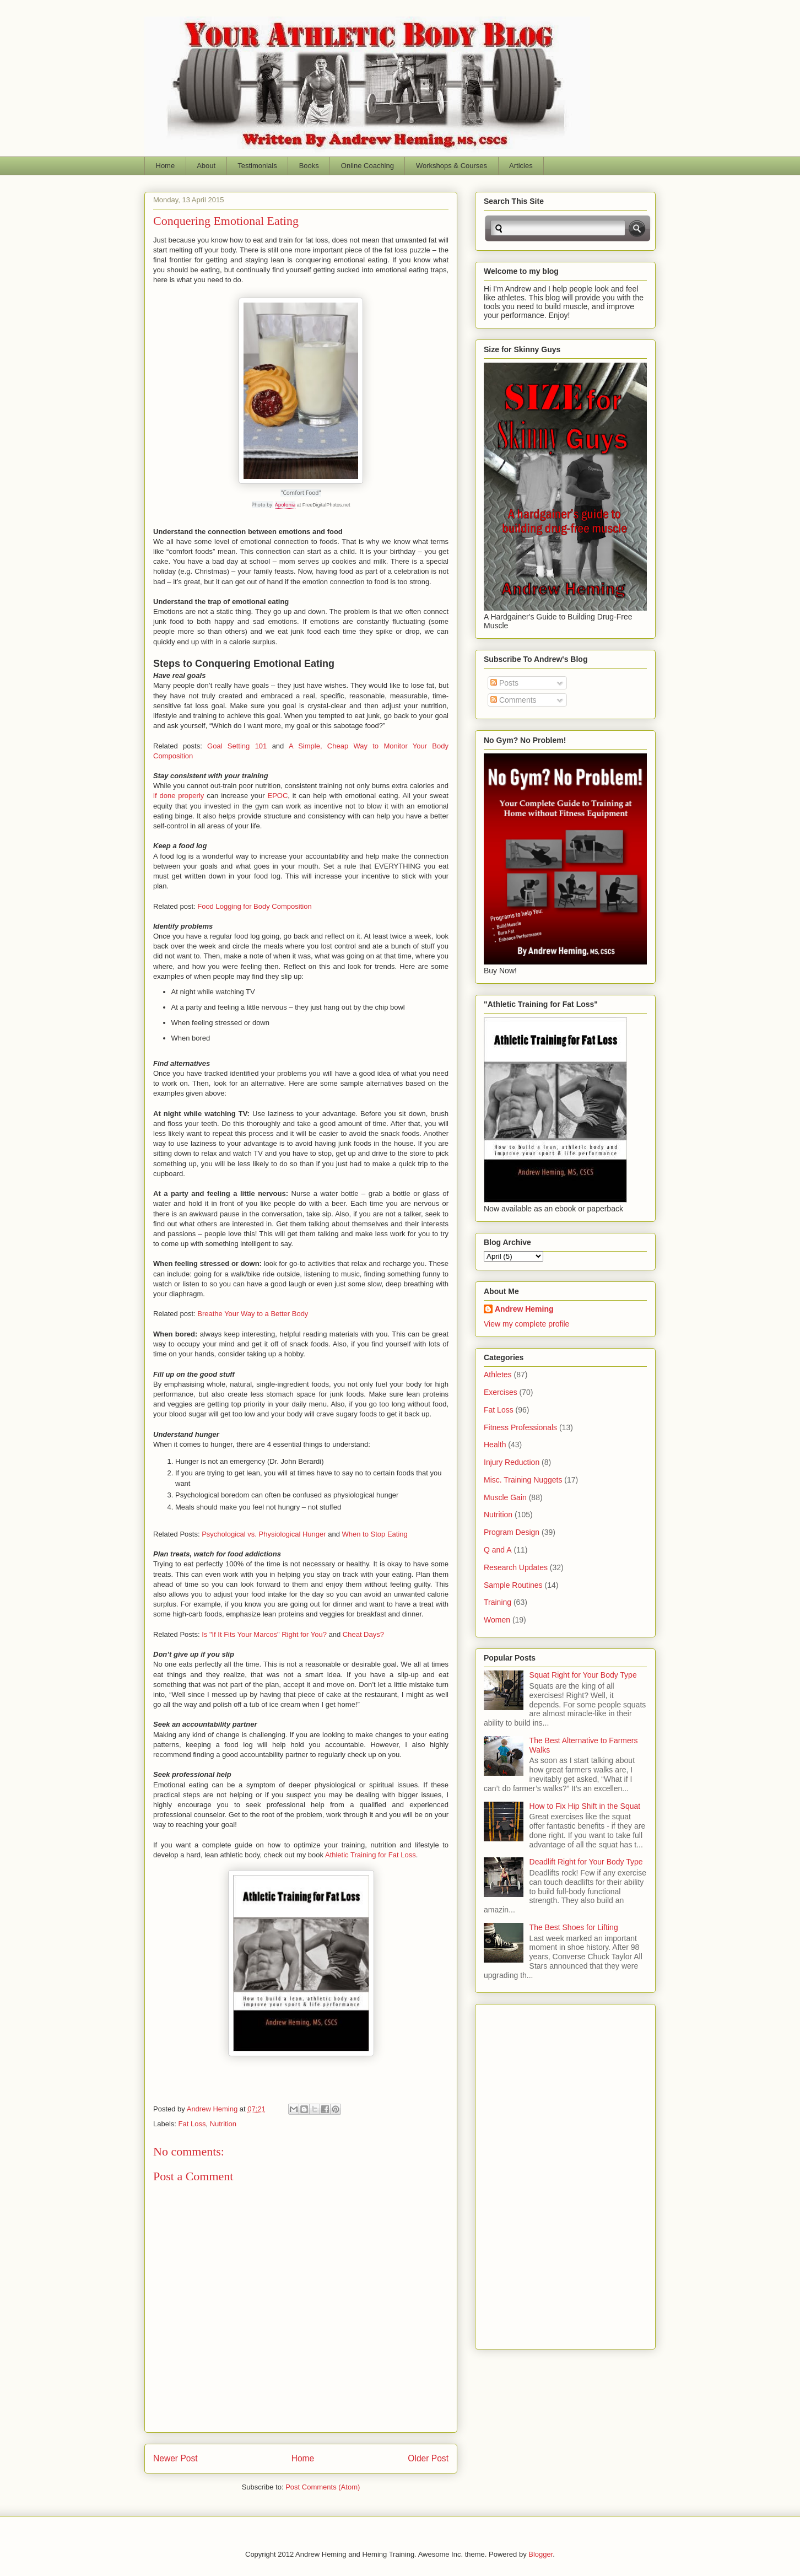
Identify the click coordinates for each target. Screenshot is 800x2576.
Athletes (498, 1374)
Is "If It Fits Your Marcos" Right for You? (264, 1634)
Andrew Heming (524, 1309)
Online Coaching (367, 165)
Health (495, 1444)
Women (497, 1619)
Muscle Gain (505, 1497)
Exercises (500, 1392)
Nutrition (223, 2124)
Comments (513, 700)
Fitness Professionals (520, 1427)
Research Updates (516, 1567)
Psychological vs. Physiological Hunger (264, 1534)
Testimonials (257, 165)
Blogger (540, 2554)
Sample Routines (513, 1585)
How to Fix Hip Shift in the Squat (585, 1806)
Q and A (498, 1549)
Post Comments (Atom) (322, 2487)
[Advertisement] (528, 2173)
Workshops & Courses (451, 165)
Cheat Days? (363, 1634)
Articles (521, 165)
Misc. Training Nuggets (523, 1479)
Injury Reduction (511, 1462)
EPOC (277, 795)
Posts (504, 682)
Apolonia (285, 504)
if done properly (178, 795)
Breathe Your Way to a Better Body (252, 1313)
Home (165, 165)
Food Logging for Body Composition (254, 906)
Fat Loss (192, 2124)
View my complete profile (526, 1323)
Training (497, 1602)
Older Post (428, 2458)
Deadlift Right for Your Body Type (586, 1861)
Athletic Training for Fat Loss (370, 1855)
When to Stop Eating (375, 1534)
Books (309, 165)
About (206, 165)
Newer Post (175, 2458)
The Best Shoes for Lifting (573, 1927)
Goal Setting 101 (237, 746)
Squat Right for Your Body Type (583, 1674)
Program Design (511, 1532)
